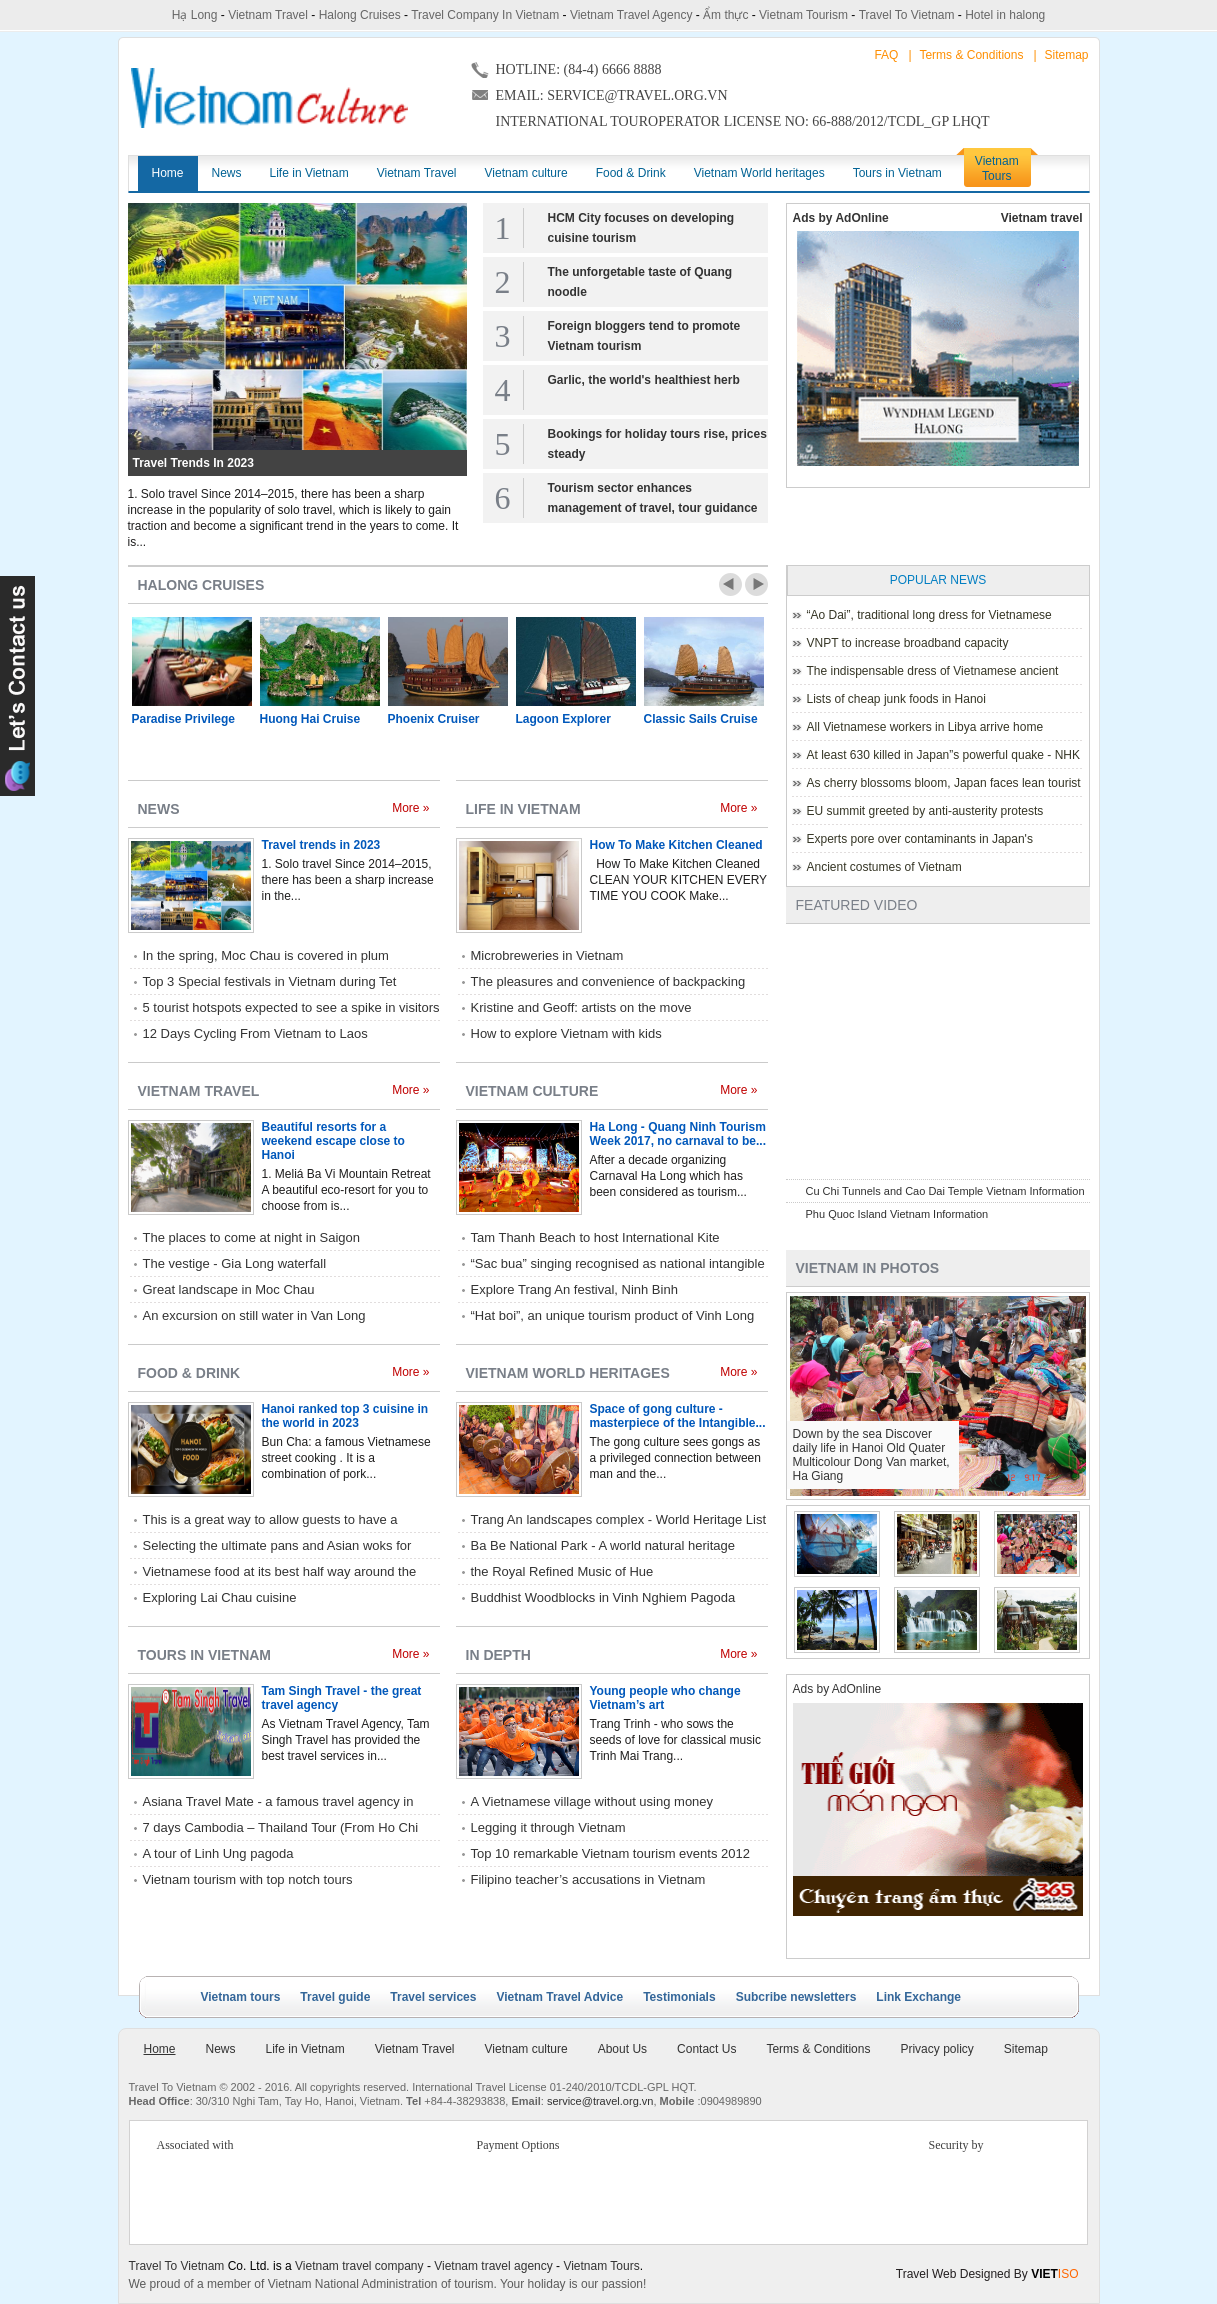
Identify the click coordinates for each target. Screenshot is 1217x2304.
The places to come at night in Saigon (252, 1237)
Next (756, 584)
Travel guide (335, 1997)
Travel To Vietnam (907, 15)
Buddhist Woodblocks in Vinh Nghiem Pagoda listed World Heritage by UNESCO (603, 1599)
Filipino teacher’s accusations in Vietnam (588, 1879)
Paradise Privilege (183, 719)
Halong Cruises (360, 15)
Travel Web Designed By (987, 2274)
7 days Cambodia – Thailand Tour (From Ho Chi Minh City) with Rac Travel (281, 1829)
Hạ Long (195, 15)
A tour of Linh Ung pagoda (218, 1853)
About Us (622, 2049)
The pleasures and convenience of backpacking (608, 981)
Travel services (433, 1997)
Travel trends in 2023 (193, 463)
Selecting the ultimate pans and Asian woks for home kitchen (277, 1547)
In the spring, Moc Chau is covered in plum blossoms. (266, 957)
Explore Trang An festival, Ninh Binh (574, 1289)
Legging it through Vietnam (548, 1827)
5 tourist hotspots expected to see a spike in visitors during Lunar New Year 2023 (291, 1009)
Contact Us (706, 2049)
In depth (498, 1655)
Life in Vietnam (523, 809)
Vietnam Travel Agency (631, 15)
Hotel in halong (1005, 15)
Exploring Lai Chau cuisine (220, 1597)
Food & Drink (189, 1373)
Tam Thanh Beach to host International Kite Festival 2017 (595, 1239)
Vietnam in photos (868, 1268)
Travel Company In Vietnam (485, 15)
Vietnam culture (532, 1091)
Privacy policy (936, 2049)
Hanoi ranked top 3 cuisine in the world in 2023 (345, 1416)
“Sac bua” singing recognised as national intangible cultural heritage (618, 1265)
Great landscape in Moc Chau (229, 1289)
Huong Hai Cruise (310, 719)
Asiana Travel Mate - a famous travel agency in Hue (278, 1803)
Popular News (938, 580)
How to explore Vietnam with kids (566, 1033)
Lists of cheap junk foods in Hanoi (896, 699)
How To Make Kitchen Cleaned (676, 845)
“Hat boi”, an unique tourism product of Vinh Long (613, 1315)
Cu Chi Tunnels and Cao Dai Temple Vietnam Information (945, 1191)
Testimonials (679, 1997)
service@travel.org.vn (600, 2101)
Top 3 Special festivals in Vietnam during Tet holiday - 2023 (270, 983)
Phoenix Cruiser (434, 719)
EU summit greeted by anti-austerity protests (925, 811)
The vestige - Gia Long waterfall (235, 1263)
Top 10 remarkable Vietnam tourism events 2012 (610, 1853)
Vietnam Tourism (803, 15)
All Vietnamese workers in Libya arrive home (925, 727)
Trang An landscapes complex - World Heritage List (619, 1519)
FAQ (886, 55)
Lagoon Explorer (563, 719)
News (159, 809)
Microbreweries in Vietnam (547, 955)
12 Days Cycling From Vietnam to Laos (255, 1033)
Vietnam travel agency (493, 2266)
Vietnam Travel (268, 15)
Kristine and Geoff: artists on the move (581, 1007)
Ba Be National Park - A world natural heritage (603, 1545)
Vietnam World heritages (568, 1373)
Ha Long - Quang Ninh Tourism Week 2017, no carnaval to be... (678, 1134)
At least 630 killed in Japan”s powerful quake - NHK (943, 755)
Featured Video (857, 905)
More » (410, 808)
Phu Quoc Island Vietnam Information (897, 1214)
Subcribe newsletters (796, 1997)
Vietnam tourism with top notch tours (248, 1879)
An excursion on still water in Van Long (254, 1315)
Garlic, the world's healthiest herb (644, 380)
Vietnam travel (1042, 218)
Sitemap (1066, 55)
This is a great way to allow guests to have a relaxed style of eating (270, 1521)
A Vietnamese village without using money (592, 1801)
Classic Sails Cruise (701, 719)
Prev (730, 584)
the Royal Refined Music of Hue (562, 1571)
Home (160, 2049)
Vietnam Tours (601, 2266)
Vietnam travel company (359, 2266)
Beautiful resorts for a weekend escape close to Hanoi (333, 1141)
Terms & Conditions (971, 55)
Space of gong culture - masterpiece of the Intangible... (678, 1416)
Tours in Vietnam (205, 1655)
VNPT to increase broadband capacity (908, 643)
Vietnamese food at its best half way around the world (280, 1573)
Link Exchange (918, 1997)
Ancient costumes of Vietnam (884, 867)
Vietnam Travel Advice (559, 1997)
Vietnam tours (241, 1997)
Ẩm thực (725, 15)
